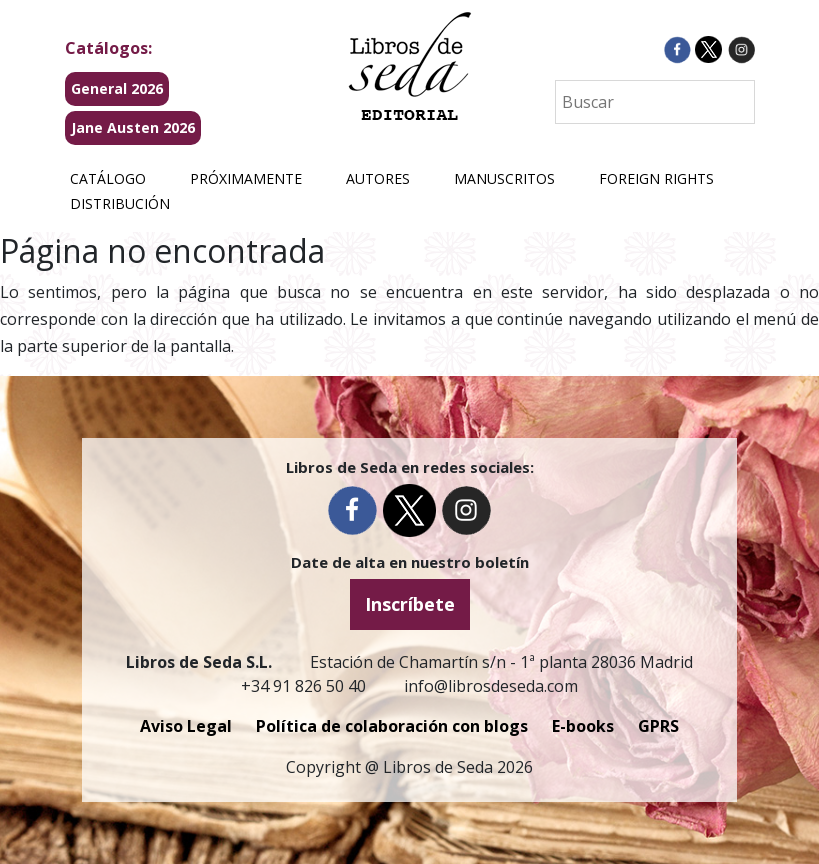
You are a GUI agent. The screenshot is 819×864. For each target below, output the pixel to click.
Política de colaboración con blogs (392, 726)
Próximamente (246, 178)
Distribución (120, 203)
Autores (378, 178)
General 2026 (117, 88)
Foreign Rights (656, 178)
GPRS (658, 726)
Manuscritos (504, 178)
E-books (583, 726)
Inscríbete (410, 604)
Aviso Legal (186, 726)
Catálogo (108, 178)
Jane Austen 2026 (133, 127)
